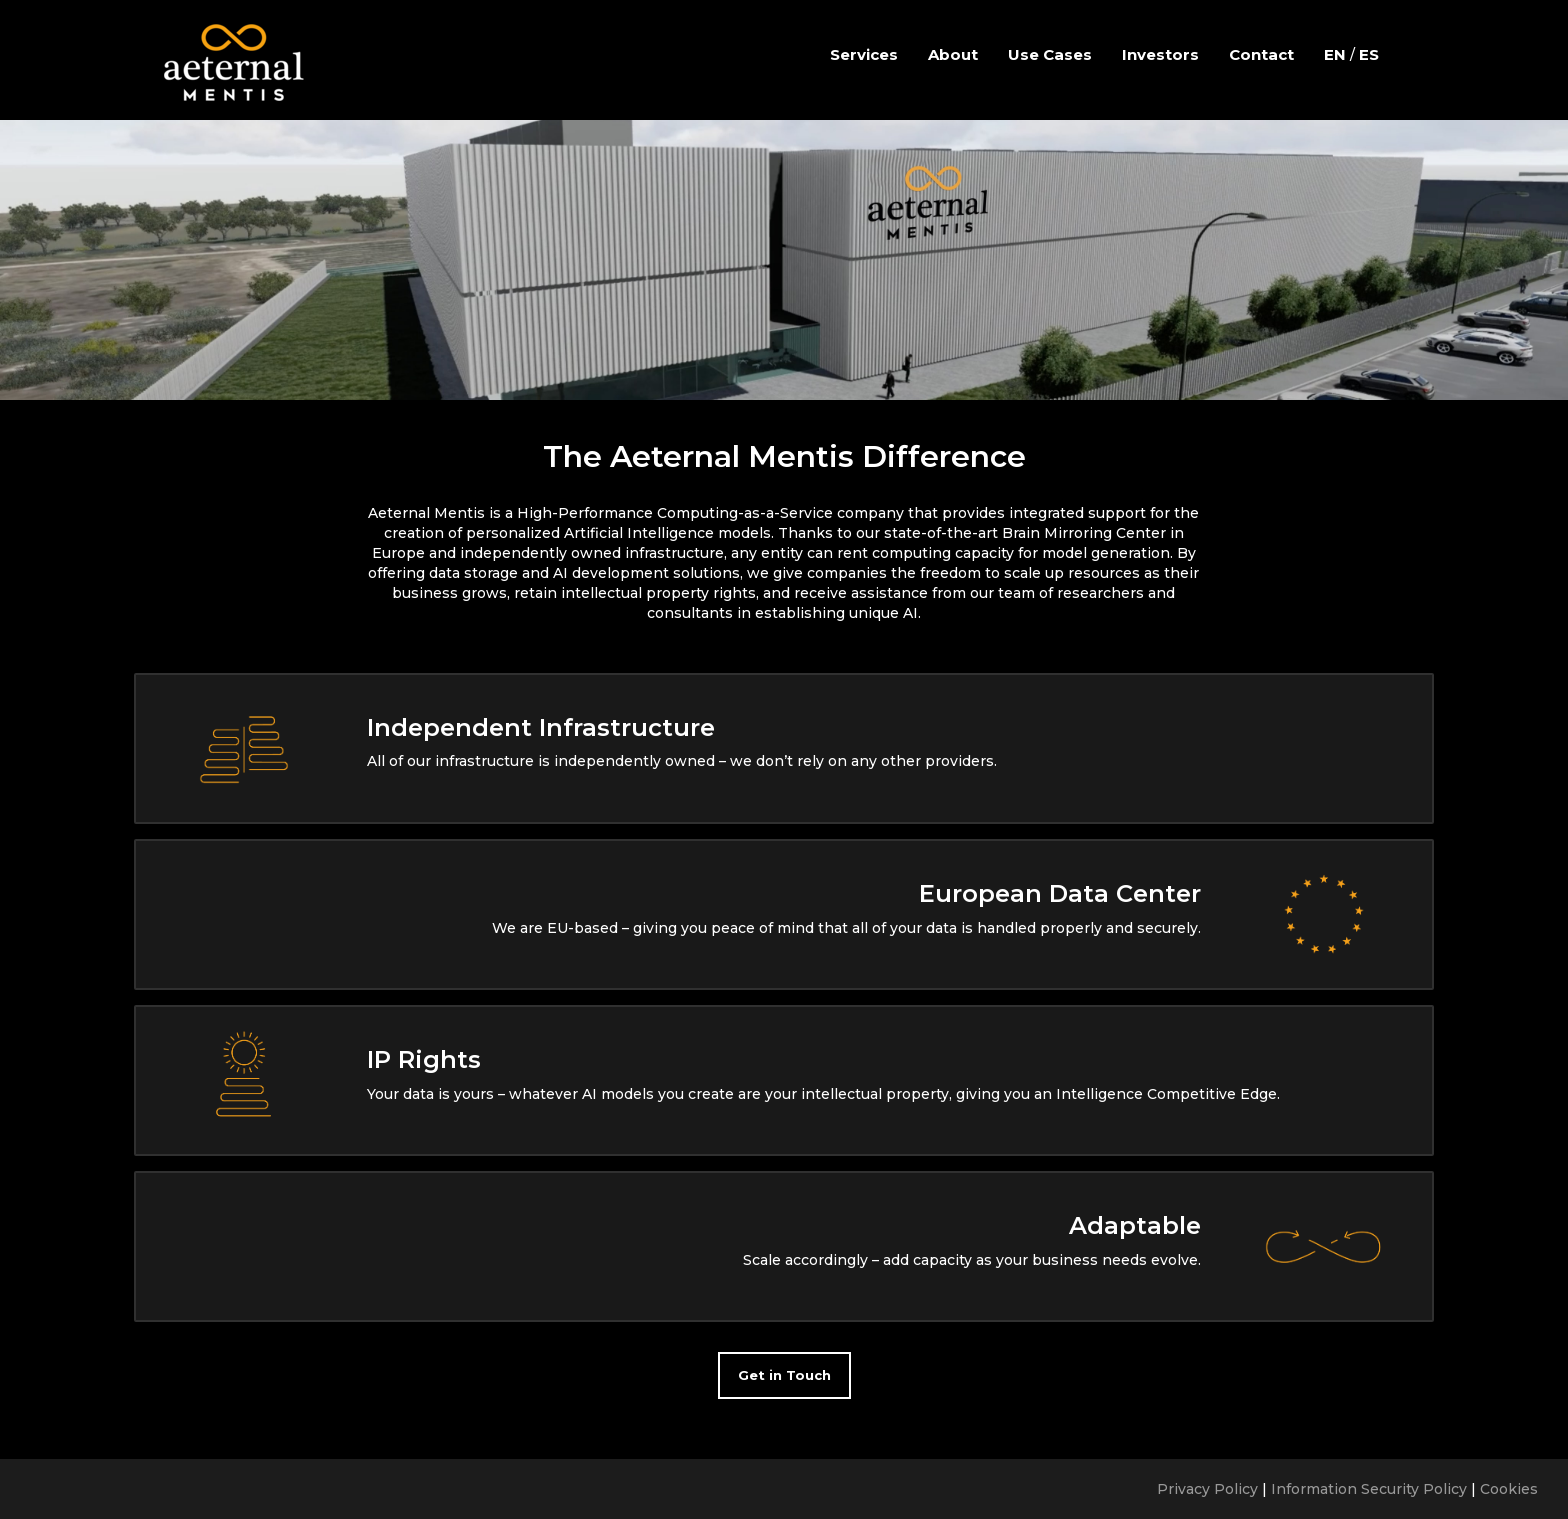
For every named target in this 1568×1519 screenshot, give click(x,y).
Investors (1160, 54)
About (953, 54)
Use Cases (1050, 54)
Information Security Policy (1369, 1489)
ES (1369, 54)
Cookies (1509, 1489)
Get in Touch (784, 1375)
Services (864, 54)
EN (1335, 54)
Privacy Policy (1207, 1489)
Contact (1261, 54)
